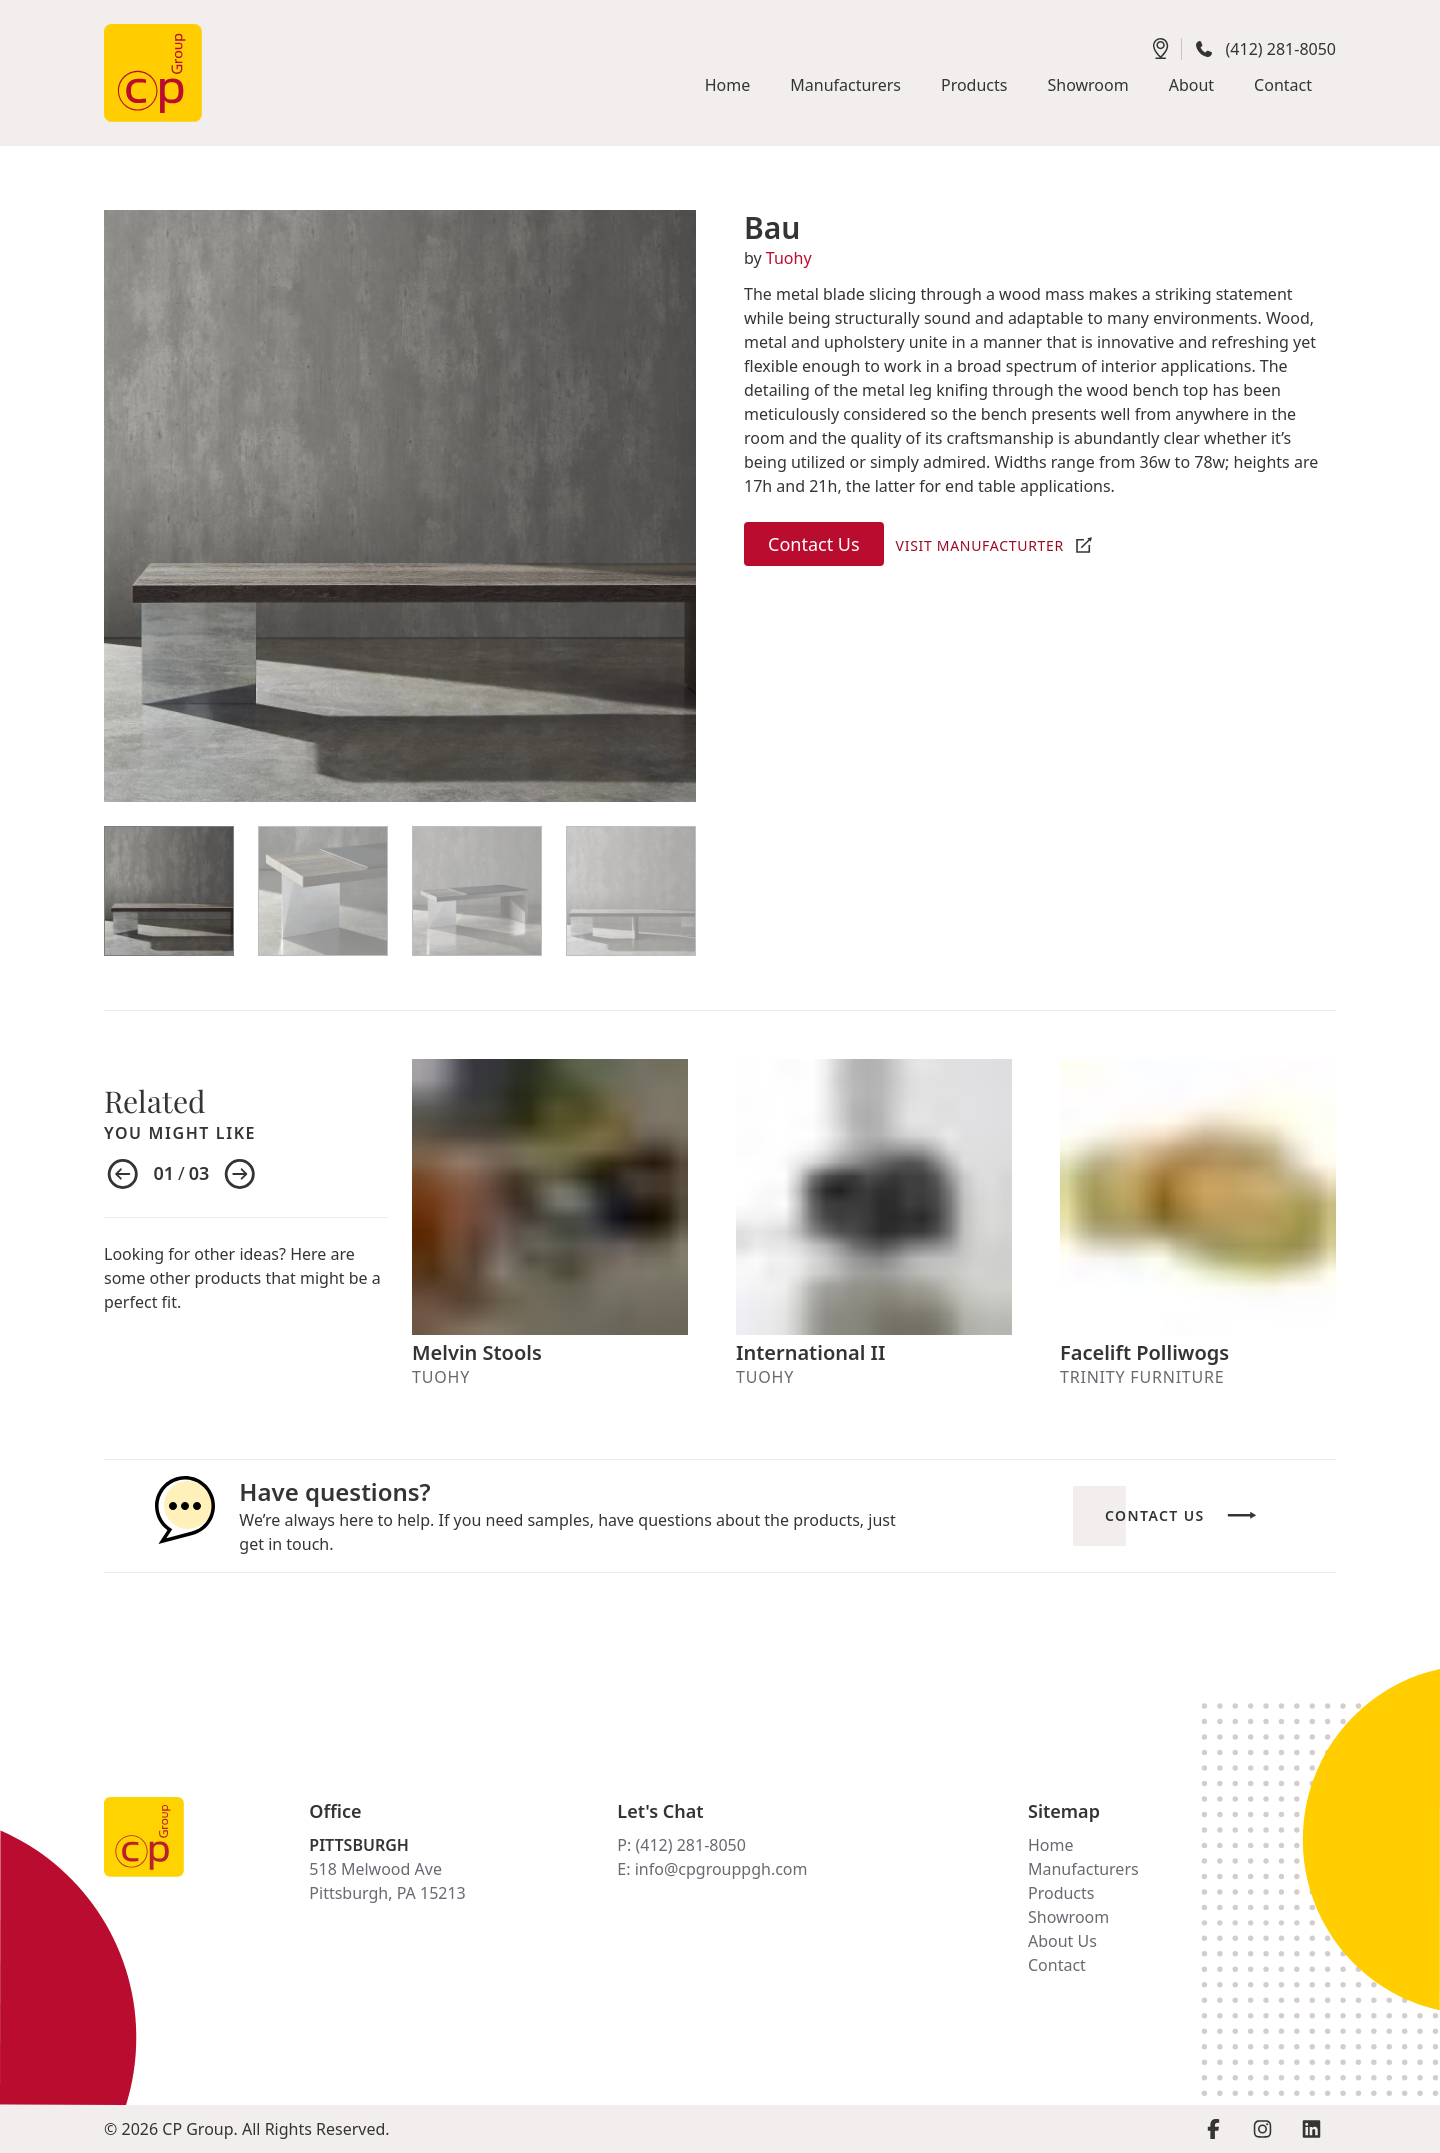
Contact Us (814, 544)
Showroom (1068, 1917)
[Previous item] (123, 1175)
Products (1061, 1893)
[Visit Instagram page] (1262, 2129)
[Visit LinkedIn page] (1311, 2129)
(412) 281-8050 (1281, 49)
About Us (1062, 1941)
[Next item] (240, 1175)
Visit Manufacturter (980, 545)
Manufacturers (1083, 1869)
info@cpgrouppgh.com (721, 1869)
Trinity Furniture (1142, 1377)
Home (1051, 1845)
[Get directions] (1161, 49)
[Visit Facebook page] (1213, 2129)
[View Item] (169, 891)
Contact (1057, 1965)
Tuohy (789, 258)
